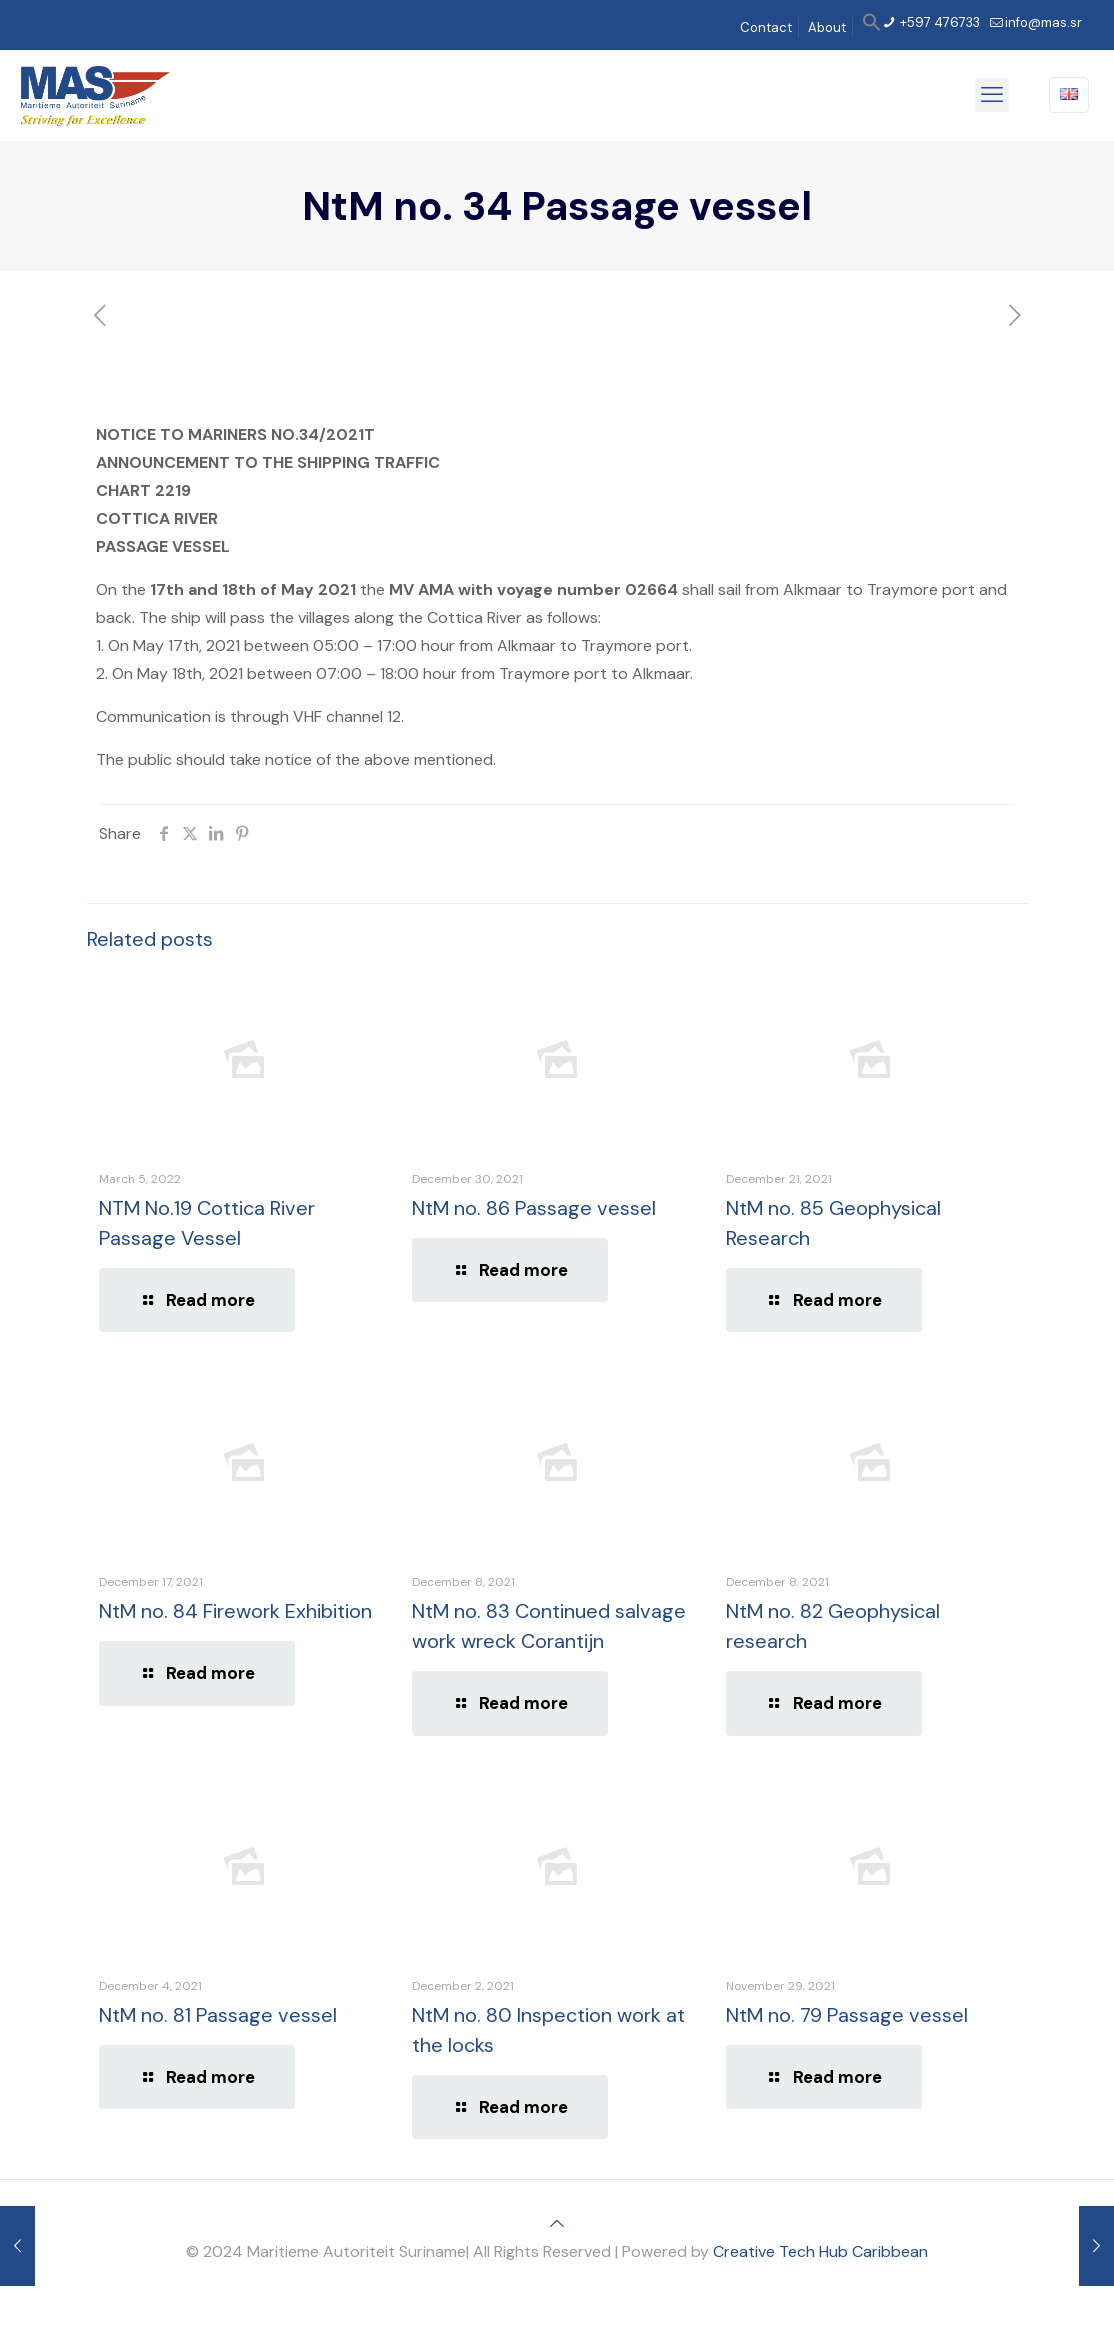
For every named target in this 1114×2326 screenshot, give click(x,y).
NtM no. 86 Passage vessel (534, 1208)
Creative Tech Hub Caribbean (820, 2251)
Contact (766, 27)
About (827, 27)
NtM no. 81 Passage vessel (218, 2015)
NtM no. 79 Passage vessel (847, 2015)
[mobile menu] (992, 95)
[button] (872, 27)
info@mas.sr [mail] (1043, 22)
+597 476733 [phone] (938, 22)
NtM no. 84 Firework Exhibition (235, 1611)
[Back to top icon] (557, 2223)
